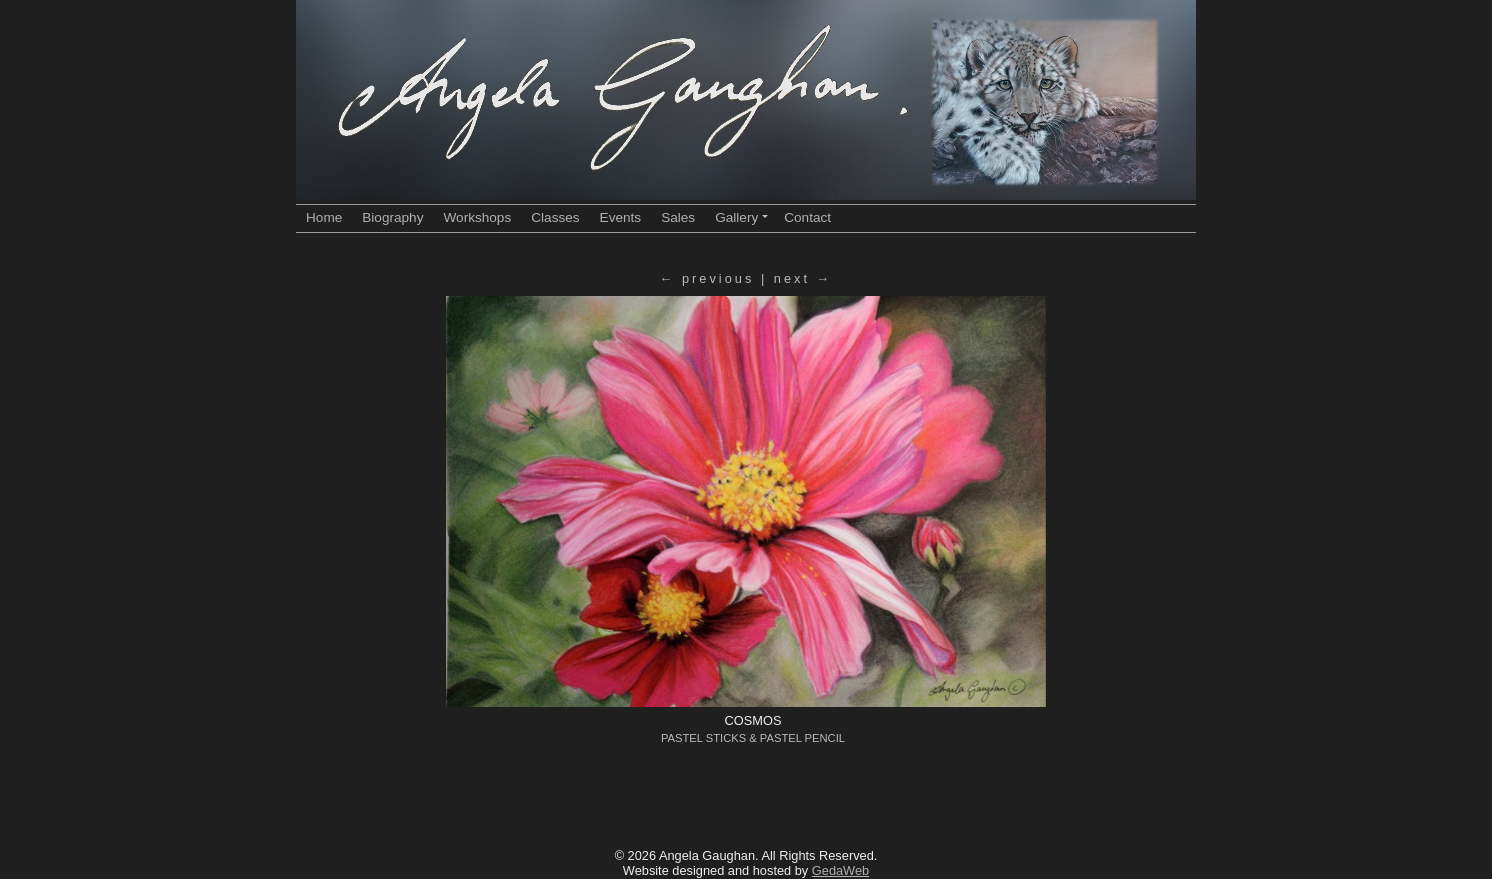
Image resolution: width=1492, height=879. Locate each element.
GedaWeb (840, 870)
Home (324, 217)
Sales (678, 217)
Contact (807, 217)
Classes (555, 217)
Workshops (477, 217)
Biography (392, 217)
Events (621, 217)
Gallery (741, 217)
